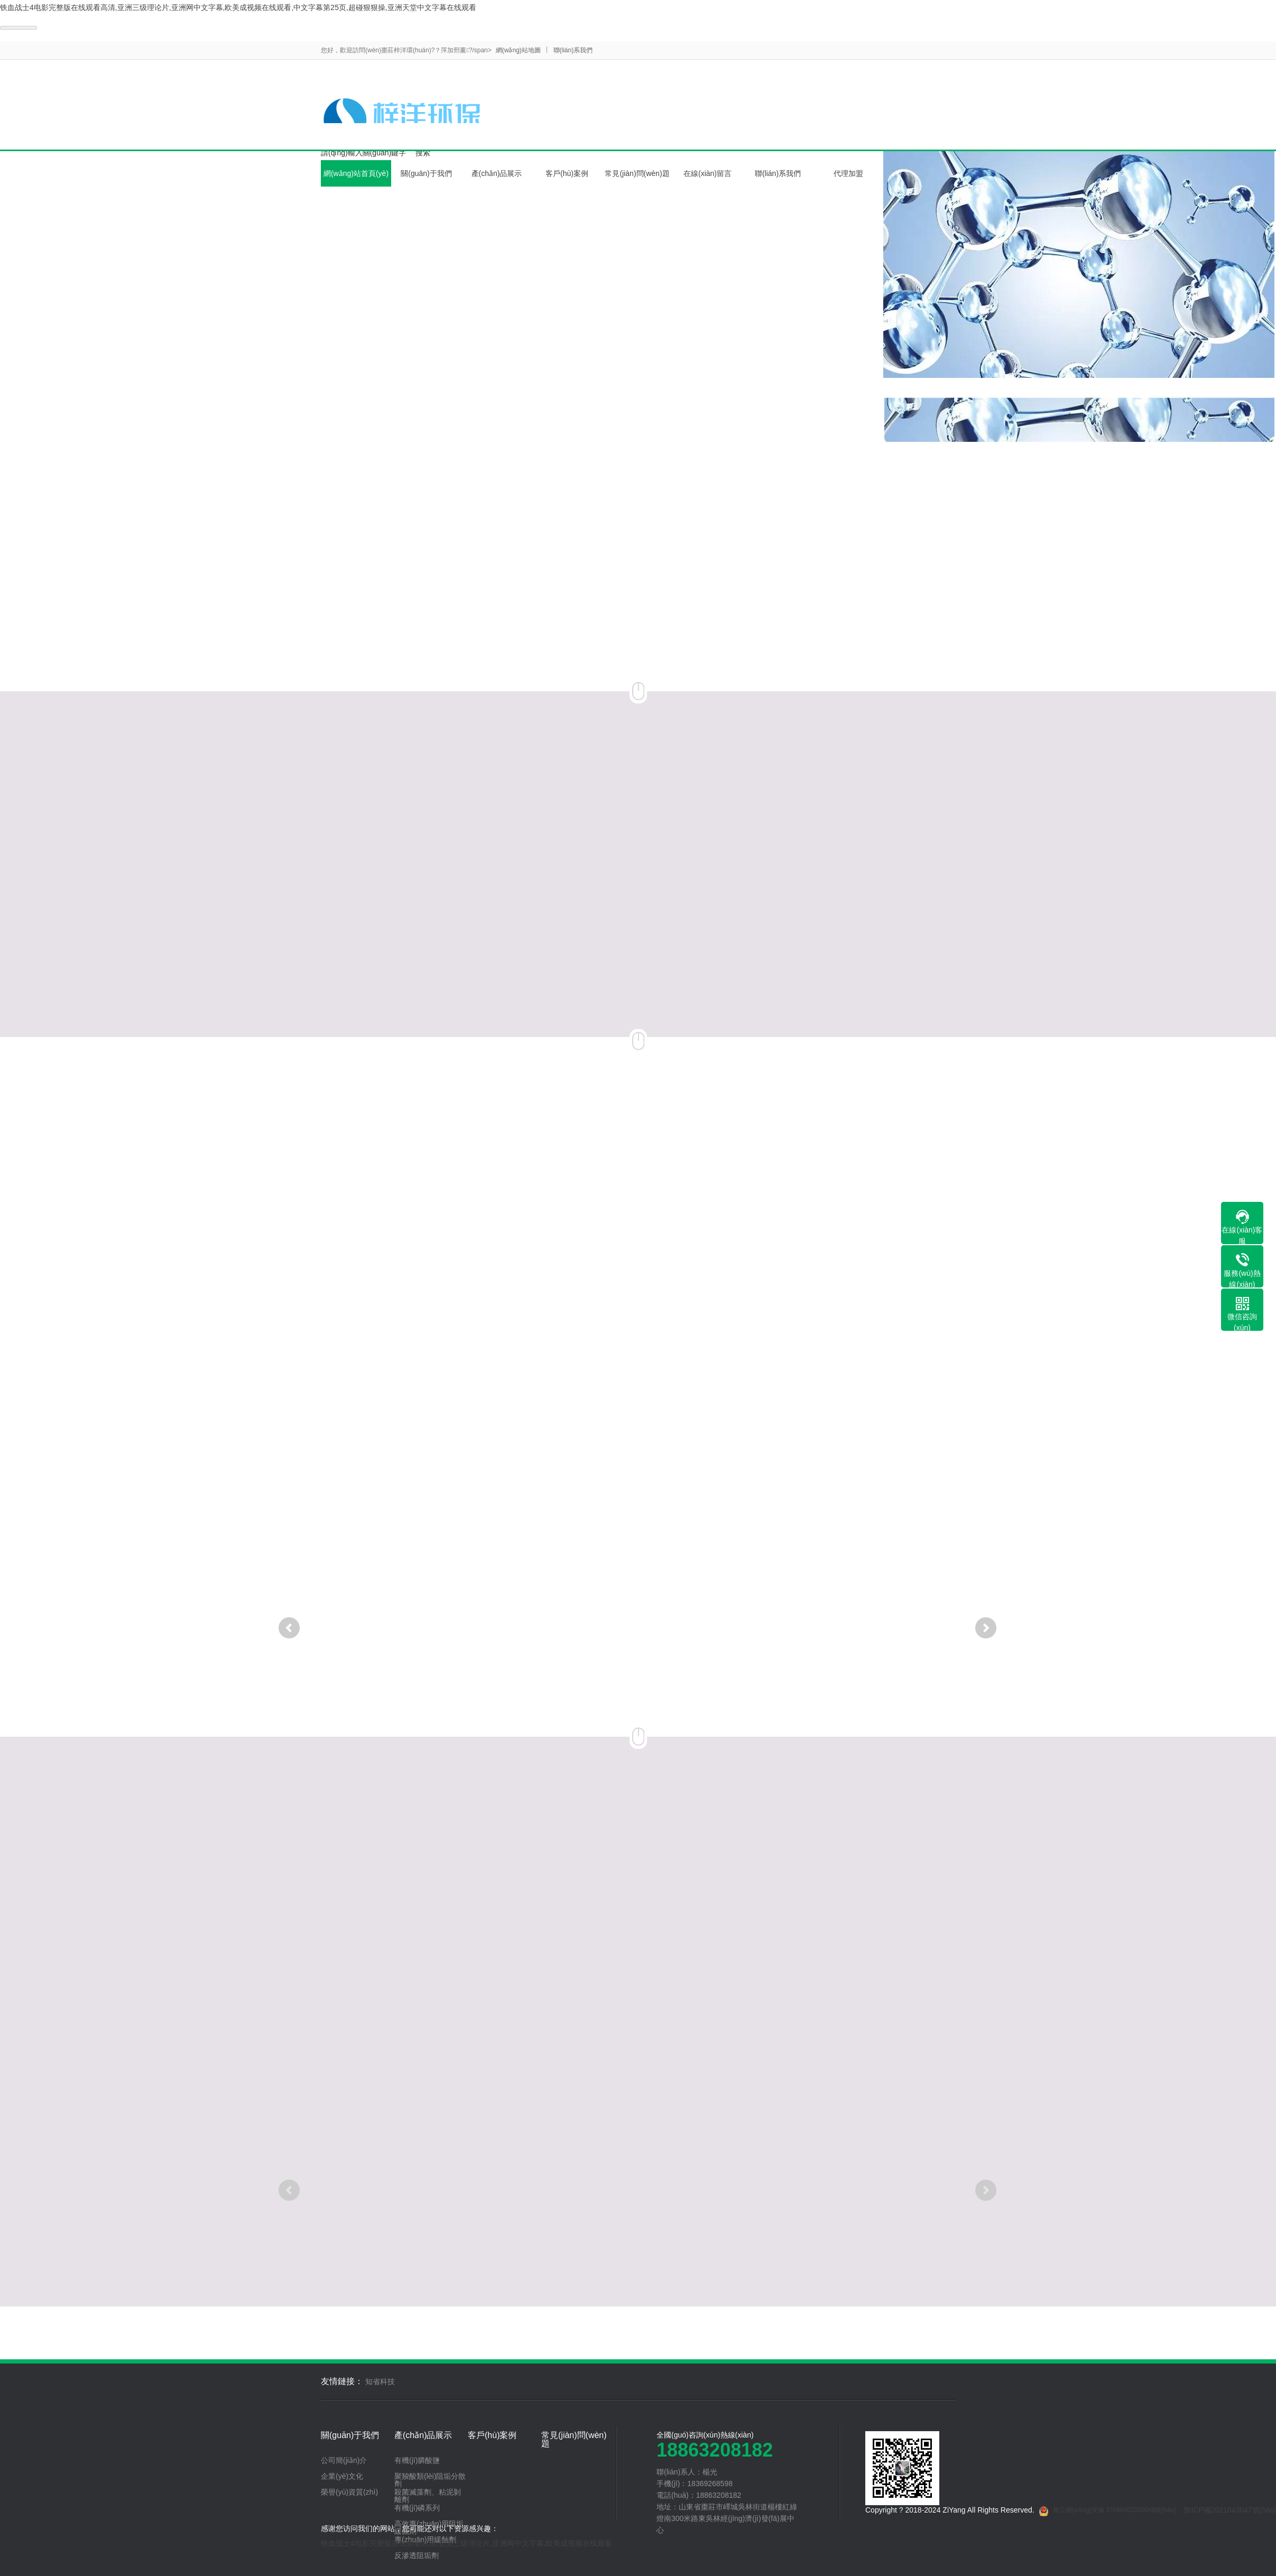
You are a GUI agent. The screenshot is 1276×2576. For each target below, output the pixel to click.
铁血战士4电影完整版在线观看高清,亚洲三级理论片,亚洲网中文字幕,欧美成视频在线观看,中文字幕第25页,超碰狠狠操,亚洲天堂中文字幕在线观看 (238, 7)
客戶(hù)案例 (566, 173)
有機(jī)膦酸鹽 (417, 2460)
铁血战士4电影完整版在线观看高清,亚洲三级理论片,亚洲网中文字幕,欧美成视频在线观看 (466, 2543)
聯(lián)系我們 (573, 50)
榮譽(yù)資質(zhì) (349, 2492)
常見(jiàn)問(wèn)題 (637, 173)
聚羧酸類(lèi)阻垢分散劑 (430, 2479)
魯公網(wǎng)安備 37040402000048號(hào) (1108, 2511)
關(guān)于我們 (426, 173)
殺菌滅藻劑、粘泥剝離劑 (427, 2495)
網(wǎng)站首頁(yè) (356, 173)
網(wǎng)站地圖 (518, 50)
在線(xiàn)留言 (707, 173)
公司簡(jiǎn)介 (344, 2460)
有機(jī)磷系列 (417, 2508)
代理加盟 (848, 173)
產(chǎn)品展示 (496, 173)
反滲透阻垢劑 (416, 2555)
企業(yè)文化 (342, 2476)
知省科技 (380, 2381)
